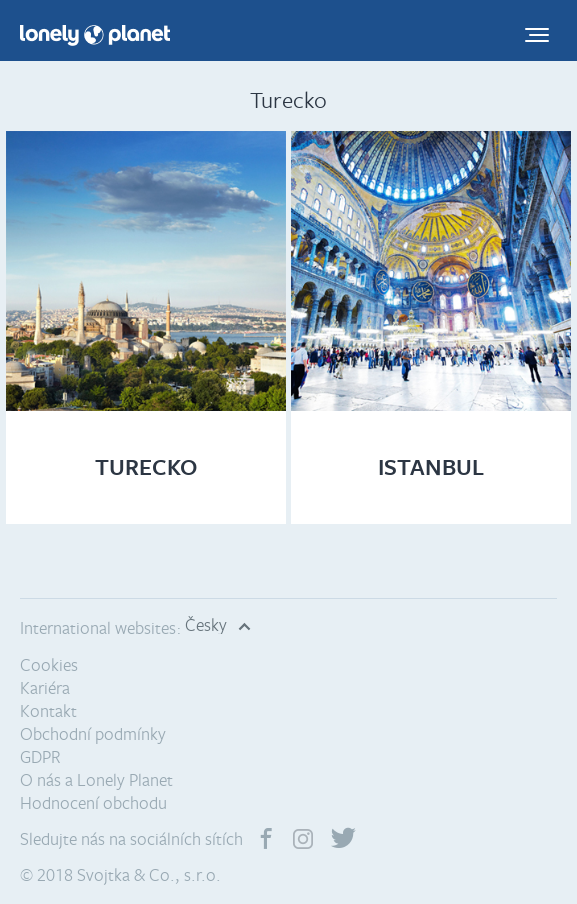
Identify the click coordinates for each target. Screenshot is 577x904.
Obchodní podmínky (93, 733)
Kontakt (48, 710)
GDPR (40, 756)
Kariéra (45, 687)
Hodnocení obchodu (93, 802)
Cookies (49, 664)
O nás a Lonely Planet (96, 779)
